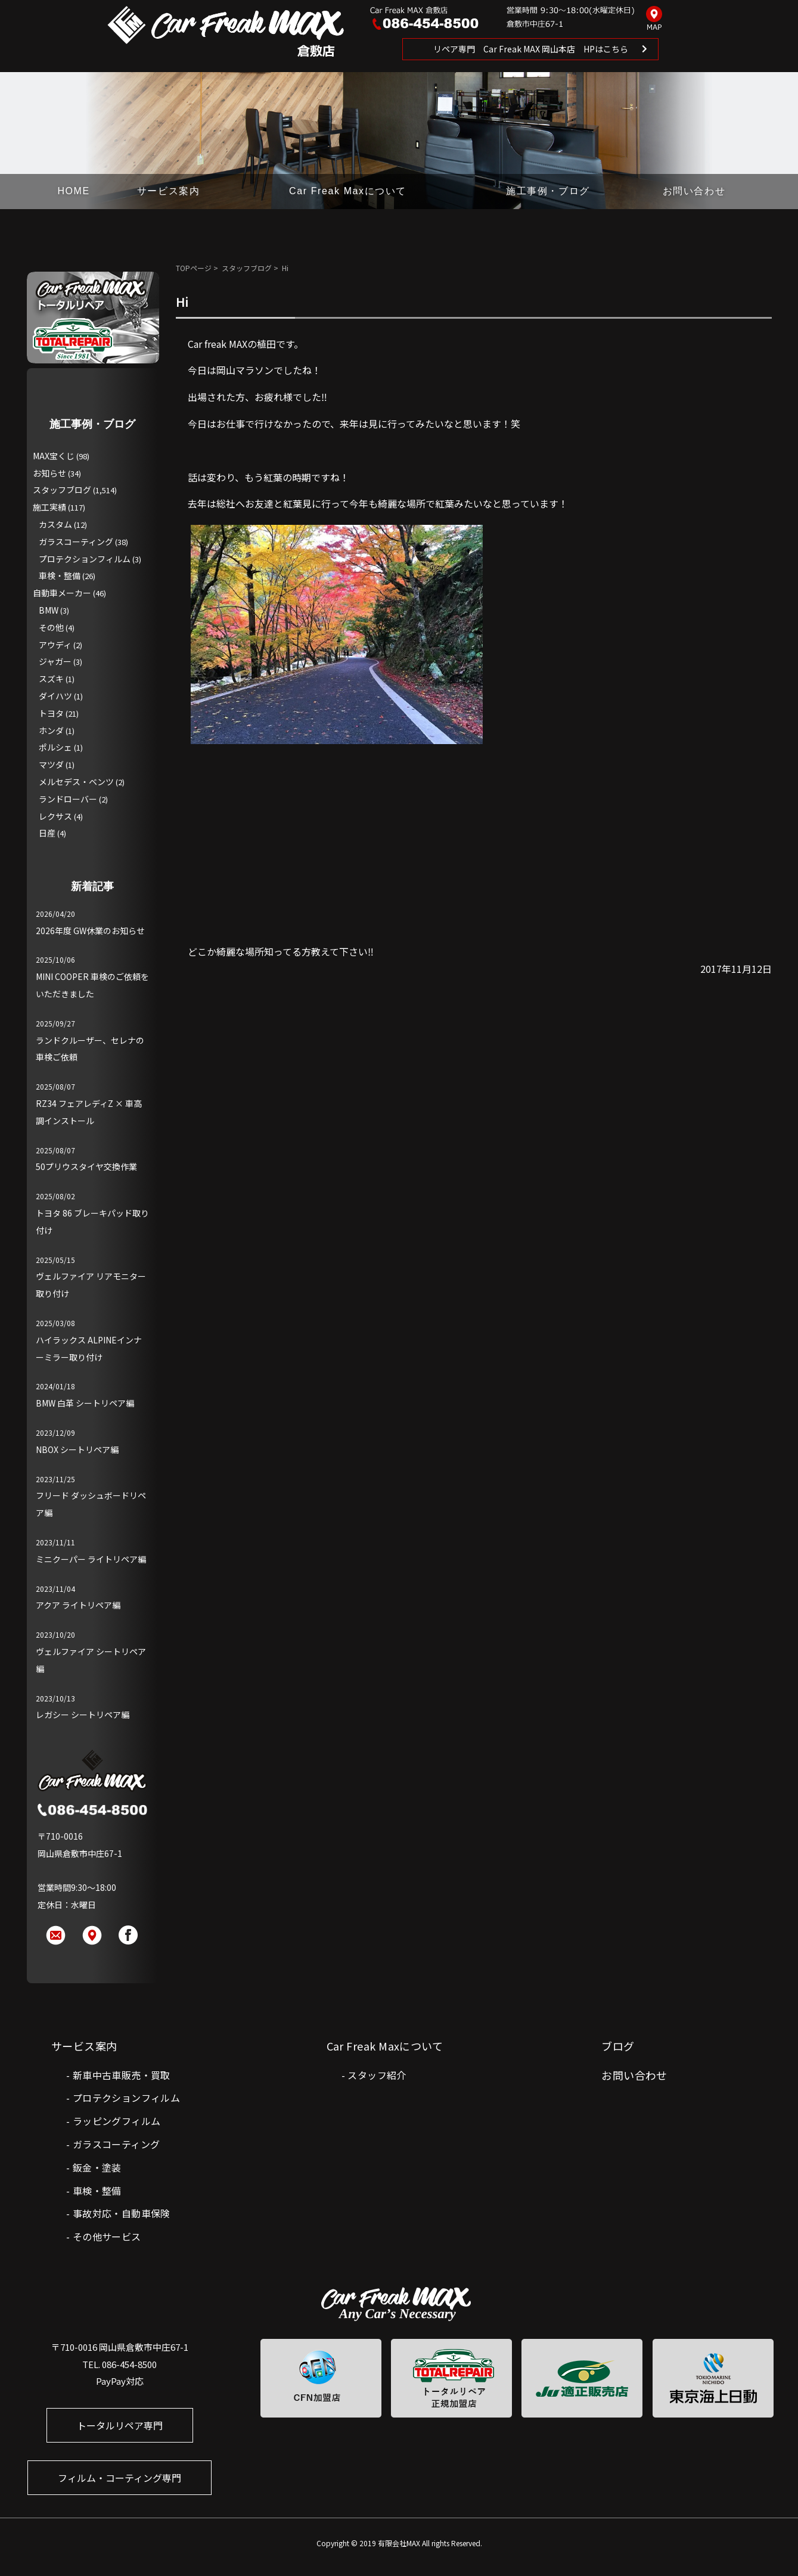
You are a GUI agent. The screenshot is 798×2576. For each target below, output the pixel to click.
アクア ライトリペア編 (78, 1605)
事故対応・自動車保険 (121, 2213)
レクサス (55, 816)
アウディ (55, 645)
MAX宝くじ (53, 456)
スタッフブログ (247, 268)
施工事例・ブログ (548, 191)
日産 (47, 833)
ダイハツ (55, 696)
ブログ (617, 2046)
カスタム (55, 524)
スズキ (51, 679)
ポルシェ (55, 747)
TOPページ (194, 268)
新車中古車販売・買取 (121, 2075)
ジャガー (55, 661)
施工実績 (49, 507)
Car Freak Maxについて (347, 191)
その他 (51, 627)
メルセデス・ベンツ (76, 782)
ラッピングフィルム (117, 2121)
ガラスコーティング (76, 541)
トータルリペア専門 (120, 2425)
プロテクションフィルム (85, 559)
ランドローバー (68, 799)
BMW (48, 610)
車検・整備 (59, 575)
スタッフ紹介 (376, 2075)
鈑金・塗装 (97, 2167)
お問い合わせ (694, 191)
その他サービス (107, 2236)
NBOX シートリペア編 (77, 1449)
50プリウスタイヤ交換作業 (86, 1166)
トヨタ (51, 713)
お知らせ (49, 473)
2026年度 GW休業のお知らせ (90, 931)
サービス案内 (168, 191)
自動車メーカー (62, 593)
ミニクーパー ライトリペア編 (91, 1559)
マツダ (51, 764)
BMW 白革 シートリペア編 (85, 1403)
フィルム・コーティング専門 (119, 2478)
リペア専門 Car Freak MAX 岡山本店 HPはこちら (530, 49)
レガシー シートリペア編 (82, 1715)
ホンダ (51, 730)
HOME (73, 191)
